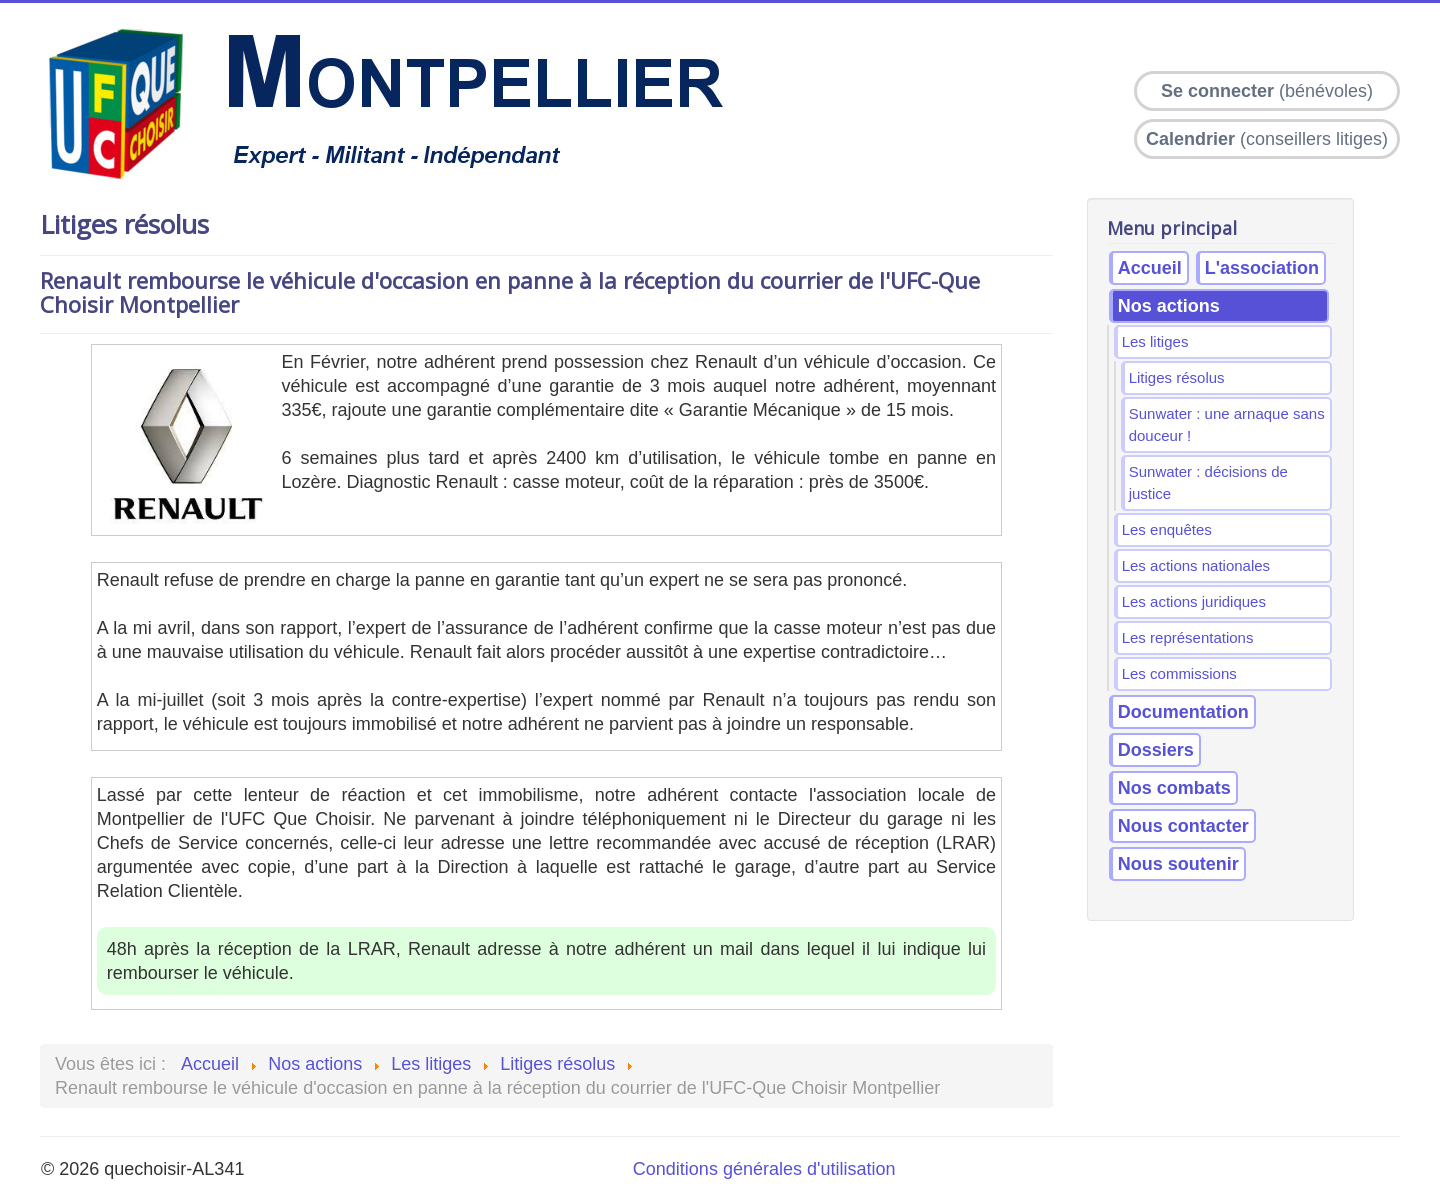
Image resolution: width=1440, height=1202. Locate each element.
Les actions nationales (1196, 565)
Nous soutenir (1178, 864)
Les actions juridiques (1194, 601)
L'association (1262, 268)
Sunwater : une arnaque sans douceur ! (1227, 424)
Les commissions (1179, 673)
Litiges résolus (1177, 377)
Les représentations (1188, 637)
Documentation (1183, 712)
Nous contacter (1183, 826)
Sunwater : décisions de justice (1208, 482)
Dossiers (1156, 750)
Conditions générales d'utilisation (764, 1169)
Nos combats (1174, 788)
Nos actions (1169, 306)
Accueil (1150, 268)
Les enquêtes (1167, 529)
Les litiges (1155, 341)
